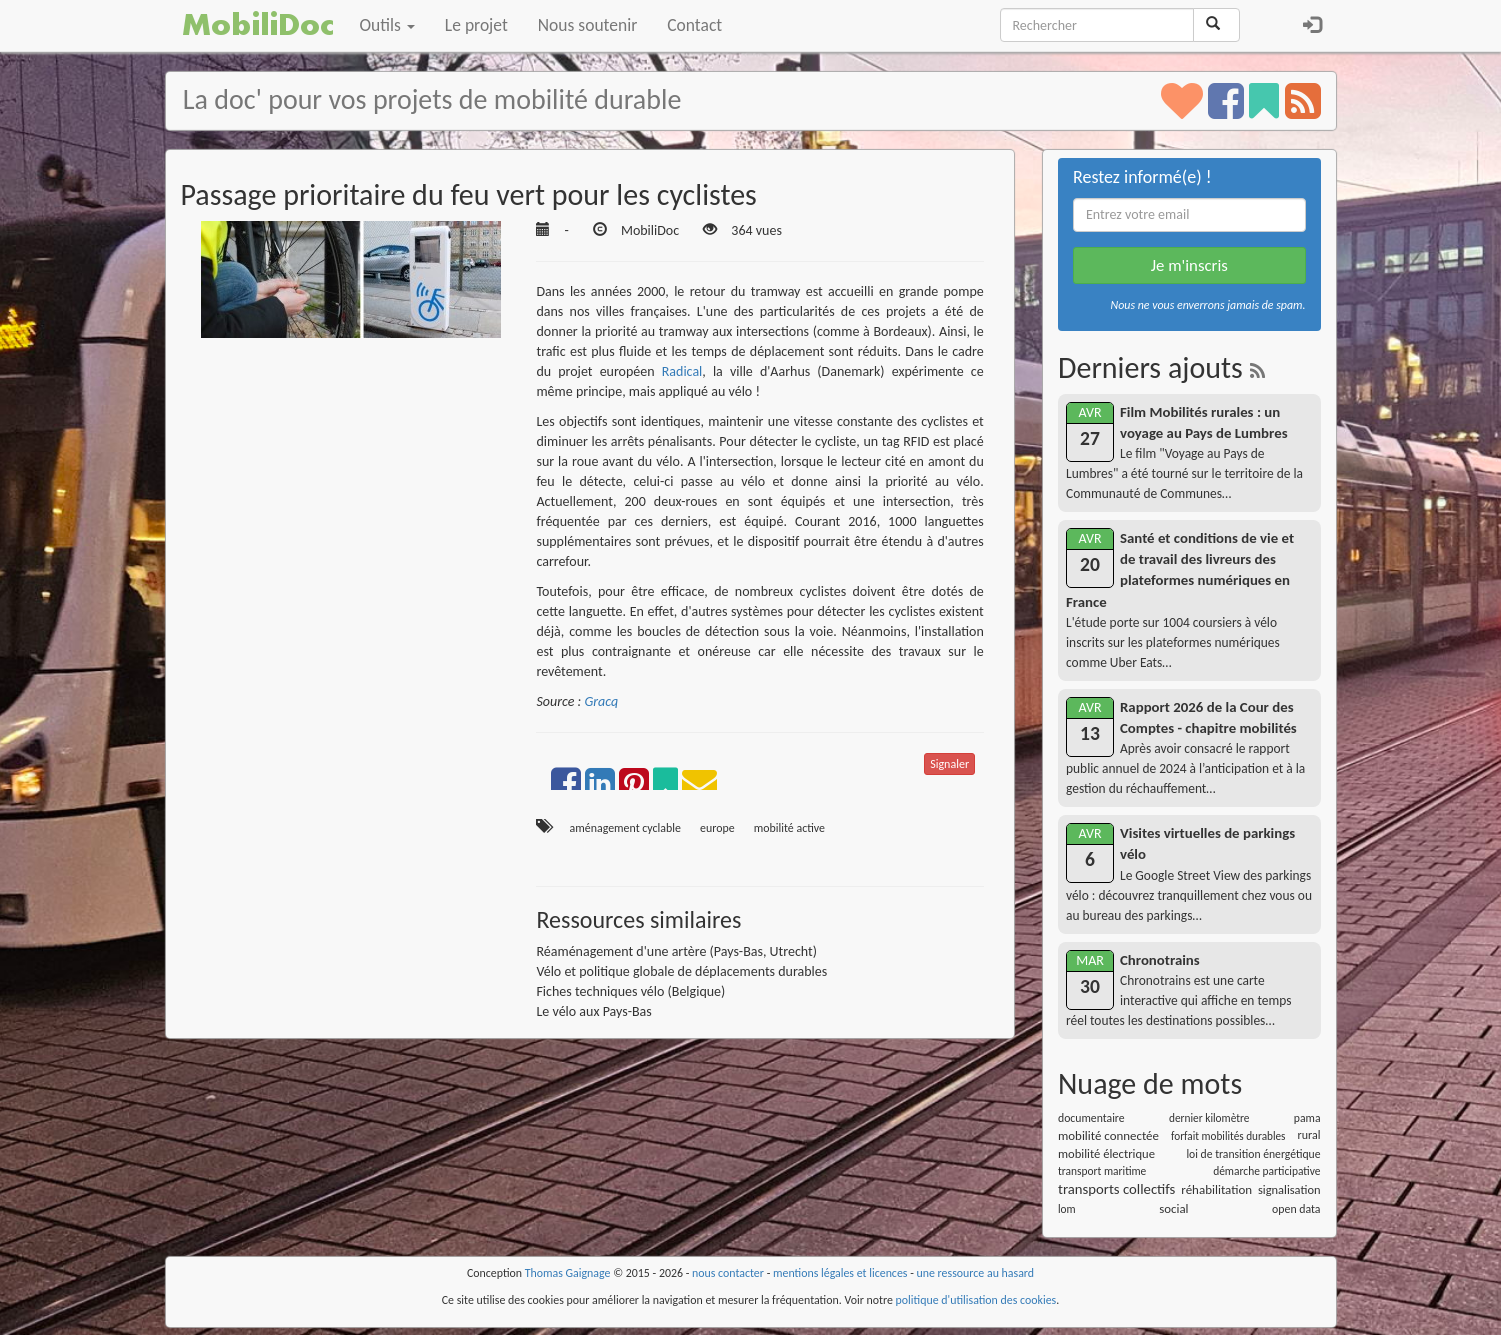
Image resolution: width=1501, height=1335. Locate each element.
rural (1309, 1135)
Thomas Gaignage (568, 1273)
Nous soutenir (587, 25)
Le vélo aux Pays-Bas (593, 1011)
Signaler (949, 764)
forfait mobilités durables (1228, 1136)
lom (1067, 1209)
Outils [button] (387, 25)
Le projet (476, 25)
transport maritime (1102, 1171)
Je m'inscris (1189, 265)
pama (1307, 1118)
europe (717, 828)
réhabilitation (1216, 1189)
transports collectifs (1116, 1189)
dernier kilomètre (1209, 1118)
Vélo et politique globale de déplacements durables (681, 971)
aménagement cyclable (625, 828)
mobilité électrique (1106, 1153)
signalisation (1289, 1189)
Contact (694, 25)
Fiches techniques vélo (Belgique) (630, 991)
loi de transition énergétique (1253, 1154)
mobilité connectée (1108, 1135)
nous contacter (728, 1273)
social (1173, 1208)
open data (1296, 1209)
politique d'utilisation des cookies (976, 1300)
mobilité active (789, 828)
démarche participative (1266, 1171)
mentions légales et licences (840, 1273)
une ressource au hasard (976, 1273)
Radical (682, 371)
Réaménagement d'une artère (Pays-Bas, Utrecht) (676, 951)
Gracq (601, 701)
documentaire (1091, 1118)
